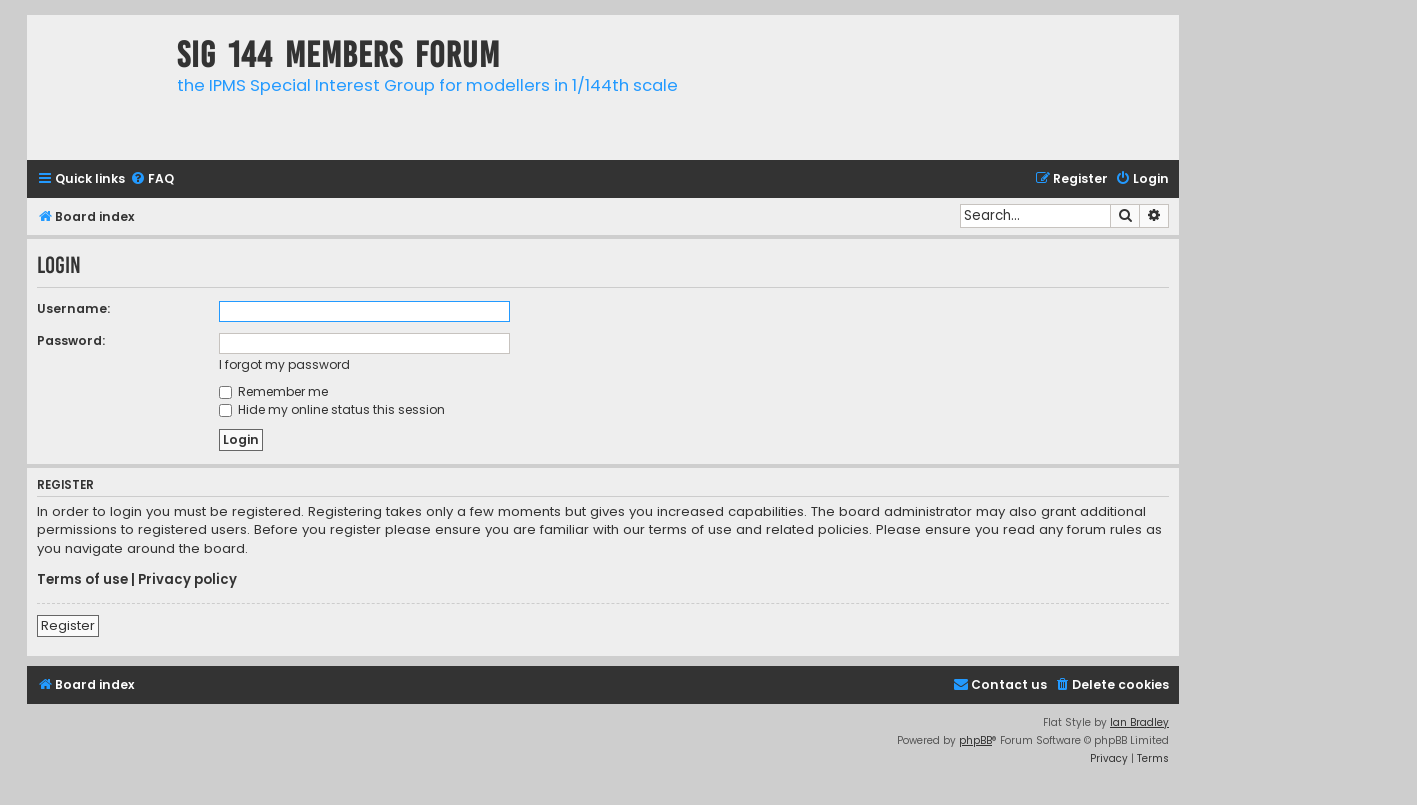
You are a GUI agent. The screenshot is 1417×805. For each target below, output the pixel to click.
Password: (71, 340)
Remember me (273, 391)
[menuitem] (152, 179)
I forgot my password (284, 364)
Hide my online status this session (332, 409)
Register (68, 625)
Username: (73, 308)
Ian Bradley (1139, 722)
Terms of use (82, 580)
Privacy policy (187, 580)
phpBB (975, 740)
